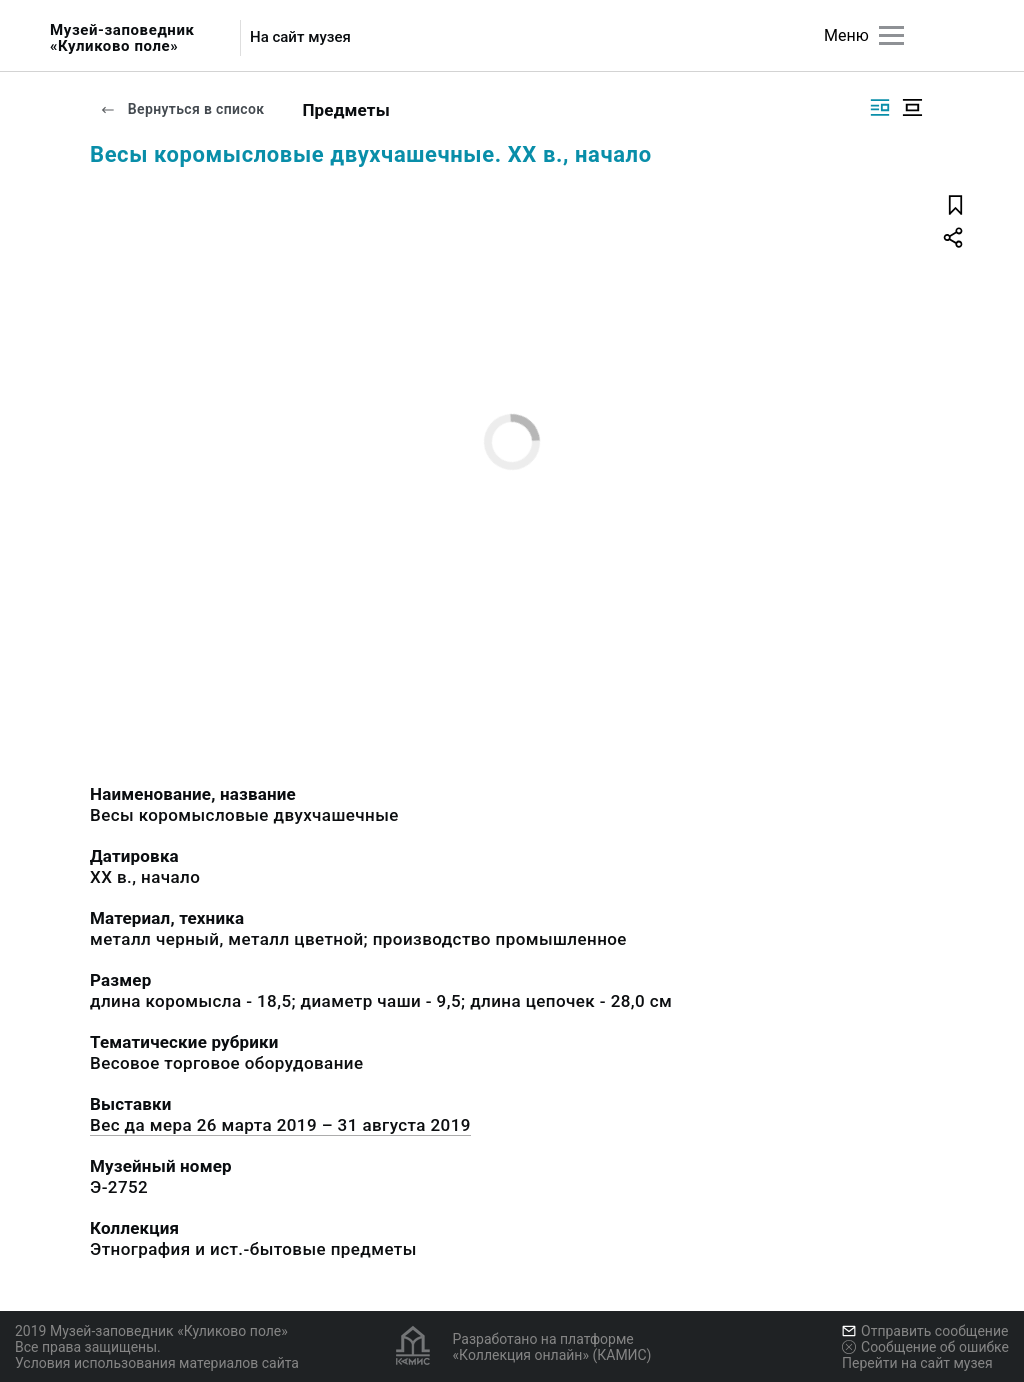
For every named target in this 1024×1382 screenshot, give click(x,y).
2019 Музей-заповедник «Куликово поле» (151, 1331)
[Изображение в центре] (912, 107)
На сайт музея (300, 37)
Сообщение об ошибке (925, 1347)
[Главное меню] (891, 35)
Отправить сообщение (925, 1331)
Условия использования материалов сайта (157, 1363)
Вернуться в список (182, 109)
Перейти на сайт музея (917, 1363)
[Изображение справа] (880, 107)
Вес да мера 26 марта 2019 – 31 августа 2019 (280, 1125)
